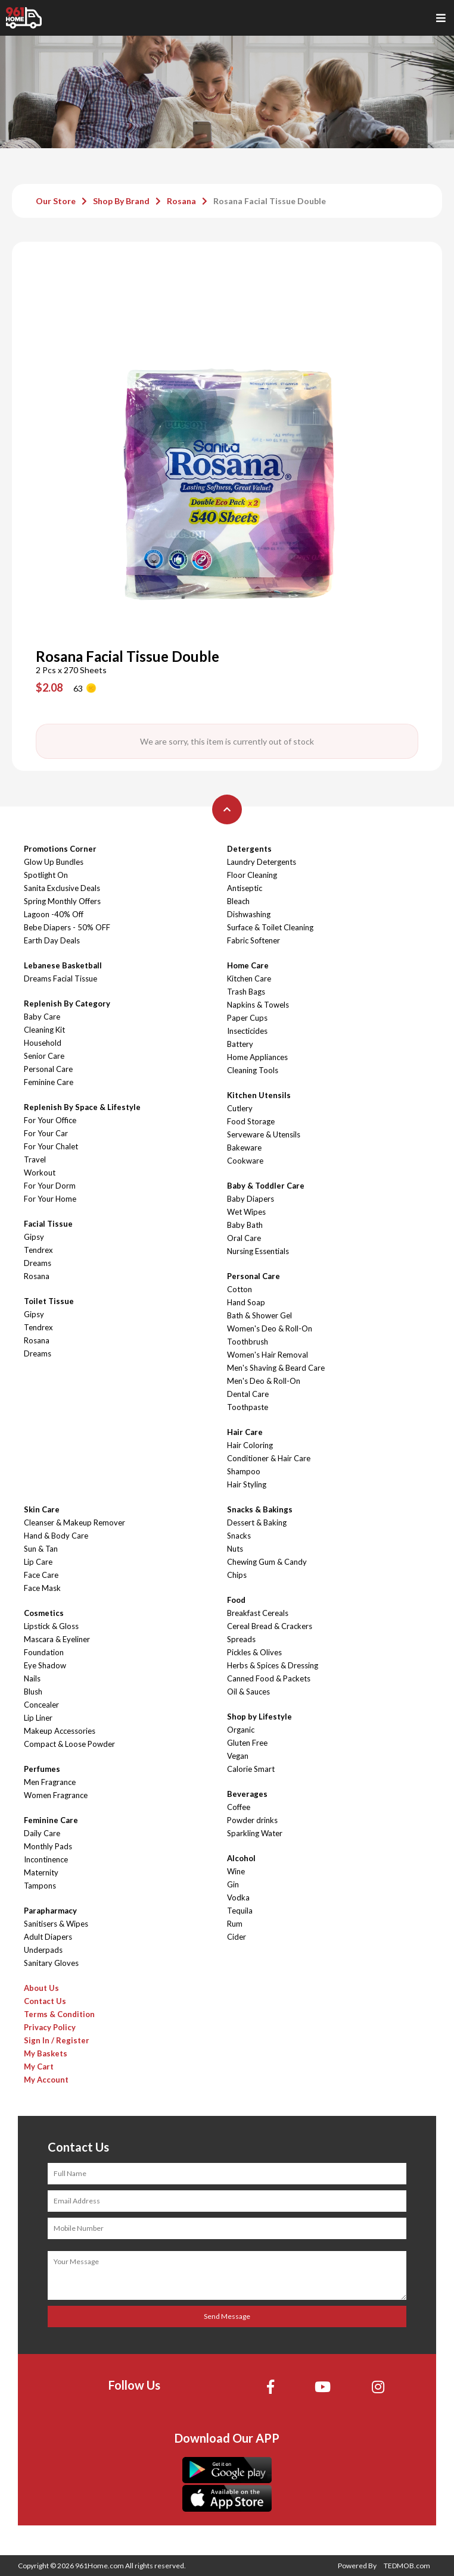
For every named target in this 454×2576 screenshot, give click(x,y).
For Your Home (50, 1198)
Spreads (241, 1639)
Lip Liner (38, 1717)
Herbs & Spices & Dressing (272, 1665)
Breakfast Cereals (257, 1613)
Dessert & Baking (257, 1522)
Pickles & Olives (254, 1652)
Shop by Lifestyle (259, 1716)
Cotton (239, 1289)
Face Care (41, 1575)
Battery (240, 1044)
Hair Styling (246, 1484)
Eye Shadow (45, 1665)
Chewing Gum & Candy (267, 1562)
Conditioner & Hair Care (268, 1458)
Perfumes (42, 1769)
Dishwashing (248, 914)
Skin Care (42, 1509)
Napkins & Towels (258, 1004)
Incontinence (46, 1859)
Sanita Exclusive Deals (62, 888)
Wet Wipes (246, 1212)
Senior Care (44, 1056)
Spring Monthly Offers (62, 901)
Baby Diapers (250, 1198)
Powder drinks (252, 1820)
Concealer (41, 1704)
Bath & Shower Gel (259, 1315)
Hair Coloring (250, 1445)
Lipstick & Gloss (51, 1626)
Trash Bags (246, 991)
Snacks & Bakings (260, 1509)
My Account (46, 2079)
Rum (234, 1923)
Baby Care (42, 1016)
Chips (237, 1575)
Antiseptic (244, 888)
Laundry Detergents (261, 862)
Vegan (237, 1756)
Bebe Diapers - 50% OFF (67, 927)
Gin (233, 1884)
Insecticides (247, 1031)
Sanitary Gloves (51, 1963)
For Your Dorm (50, 1185)
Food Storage (251, 1121)
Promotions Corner (60, 849)
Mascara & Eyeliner (57, 1639)
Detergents (249, 849)
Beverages (247, 1794)
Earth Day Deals (52, 940)
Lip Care (38, 1562)
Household (42, 1043)
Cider (236, 1937)
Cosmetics (44, 1613)
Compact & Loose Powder (69, 1744)
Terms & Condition (59, 2014)
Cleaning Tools (252, 1070)
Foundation (44, 1652)
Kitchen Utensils (259, 1095)
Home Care (248, 965)
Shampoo (243, 1471)
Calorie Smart (251, 1769)
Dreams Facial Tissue (60, 978)
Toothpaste (247, 1407)
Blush (33, 1691)
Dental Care (248, 1394)
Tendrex (38, 1250)
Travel (35, 1159)
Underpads (43, 1950)
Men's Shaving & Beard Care (276, 1368)
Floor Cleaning (252, 875)
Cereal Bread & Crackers (269, 1626)
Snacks (239, 1535)
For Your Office (50, 1120)
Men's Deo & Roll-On (263, 1381)
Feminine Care (48, 1082)
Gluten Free (247, 1742)
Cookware (245, 1160)
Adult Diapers (48, 1937)
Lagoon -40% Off (53, 914)
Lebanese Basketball (63, 965)
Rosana (181, 201)
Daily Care (42, 1833)
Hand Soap (246, 1302)
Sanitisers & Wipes (56, 1923)
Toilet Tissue (49, 1301)
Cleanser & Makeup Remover (74, 1522)
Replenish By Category (67, 1003)
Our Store (56, 201)
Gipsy (34, 1237)
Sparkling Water (254, 1833)
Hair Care (245, 1432)
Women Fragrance (56, 1795)
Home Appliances (257, 1057)
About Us (41, 1988)
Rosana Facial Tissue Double (269, 201)
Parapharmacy (50, 1910)
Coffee (238, 1807)
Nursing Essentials (258, 1251)
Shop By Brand (121, 201)
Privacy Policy (50, 2027)
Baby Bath (245, 1225)
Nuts (235, 1548)
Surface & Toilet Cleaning (270, 927)
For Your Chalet (51, 1146)
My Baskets (45, 2053)
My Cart (39, 2066)
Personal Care (48, 1069)
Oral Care (244, 1238)
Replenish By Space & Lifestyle (82, 1107)
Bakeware (244, 1147)
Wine (236, 1871)
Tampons (40, 1885)
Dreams (37, 1263)
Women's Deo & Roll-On (269, 1328)
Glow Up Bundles (53, 862)
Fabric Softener (253, 940)
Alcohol (241, 1858)
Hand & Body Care (56, 1535)
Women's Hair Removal (267, 1354)
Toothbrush (247, 1341)
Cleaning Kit (44, 1029)
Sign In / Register (56, 2040)
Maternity (41, 1872)
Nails (32, 1678)
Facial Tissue (48, 1223)
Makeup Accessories (59, 1731)
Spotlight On (46, 875)
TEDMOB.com (407, 2565)
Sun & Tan (41, 1548)
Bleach (238, 901)
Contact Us (45, 2001)
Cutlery (240, 1108)
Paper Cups (247, 1018)
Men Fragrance (50, 1782)
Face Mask (42, 1588)
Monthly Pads (48, 1846)
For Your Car (46, 1133)
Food (236, 1600)
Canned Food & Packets (268, 1678)
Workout (39, 1172)
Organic (240, 1729)
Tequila (240, 1910)
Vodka (238, 1897)
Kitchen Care (249, 978)
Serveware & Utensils (263, 1134)
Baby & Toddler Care (265, 1185)
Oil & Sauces (248, 1691)
